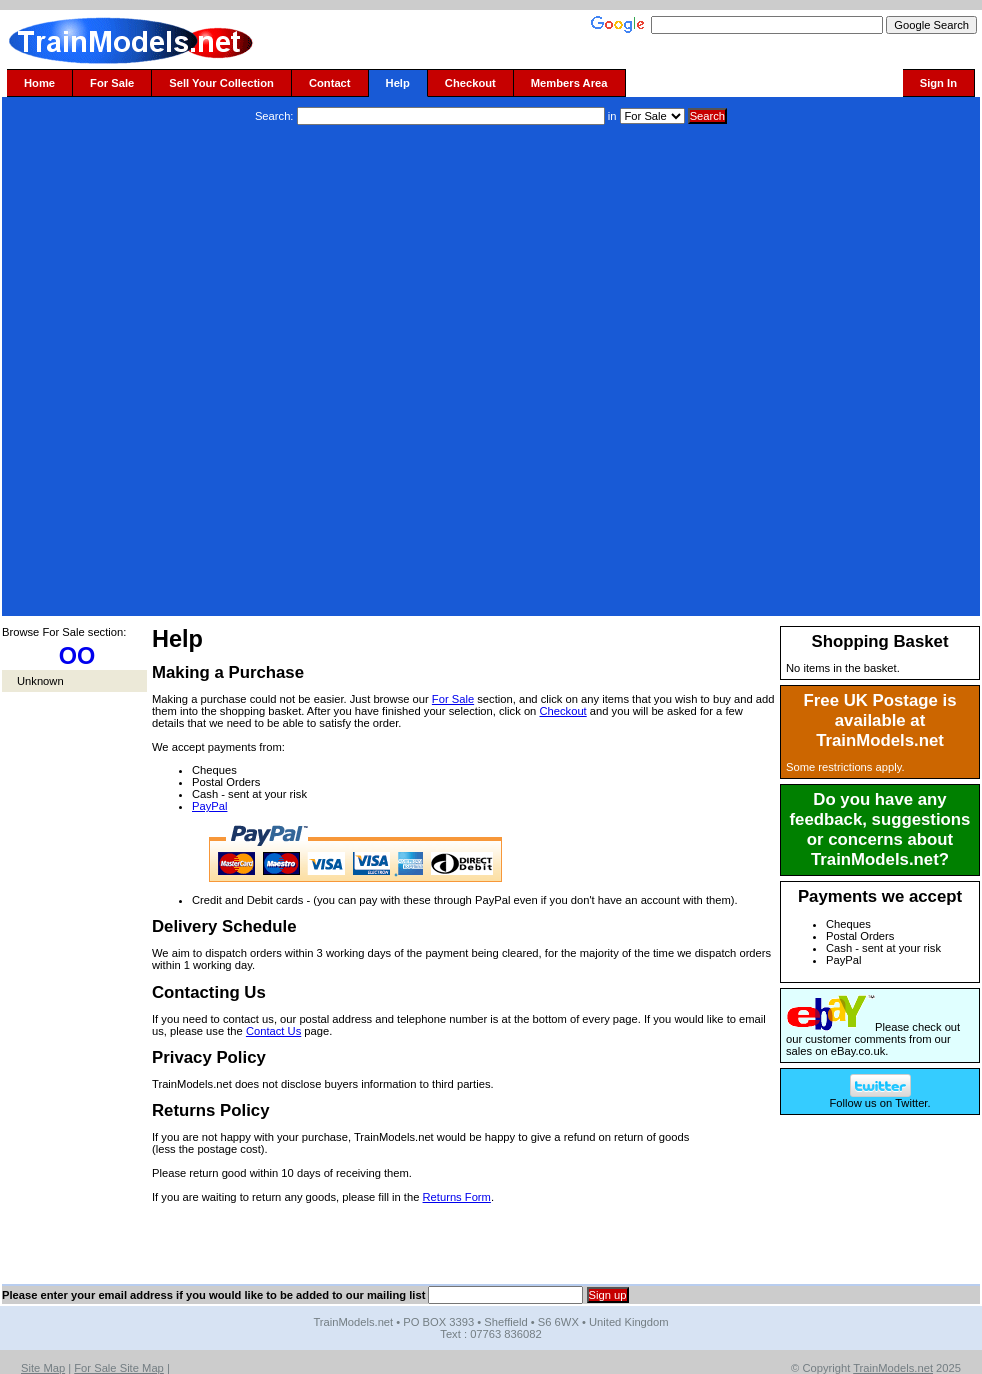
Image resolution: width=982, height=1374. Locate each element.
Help (398, 83)
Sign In (938, 83)
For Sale (112, 83)
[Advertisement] (238, 373)
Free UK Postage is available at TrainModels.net (880, 720)
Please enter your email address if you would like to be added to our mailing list (213, 1295)
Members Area (569, 83)
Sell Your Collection (221, 83)
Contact (330, 83)
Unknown (40, 681)
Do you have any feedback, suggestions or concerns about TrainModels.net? (880, 829)
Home (39, 83)
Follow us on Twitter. (879, 1098)
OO (77, 656)
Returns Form (457, 1197)
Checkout (470, 83)
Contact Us (273, 1031)
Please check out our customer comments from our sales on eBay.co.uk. (873, 1039)
